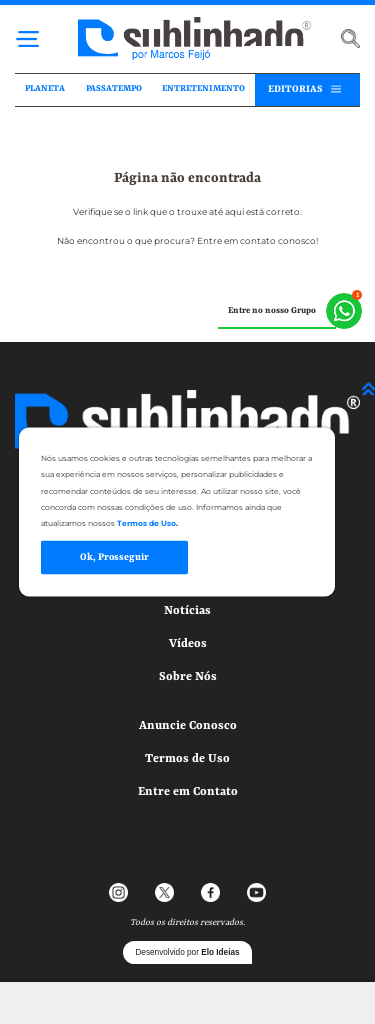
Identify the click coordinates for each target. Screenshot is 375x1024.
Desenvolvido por (187, 952)
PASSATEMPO (114, 89)
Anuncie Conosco (188, 726)
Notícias (187, 611)
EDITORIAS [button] (295, 89)
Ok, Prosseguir (114, 557)
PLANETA (45, 89)
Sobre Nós (188, 677)
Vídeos (188, 644)
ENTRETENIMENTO (203, 89)
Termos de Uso (187, 759)
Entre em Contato (188, 792)
